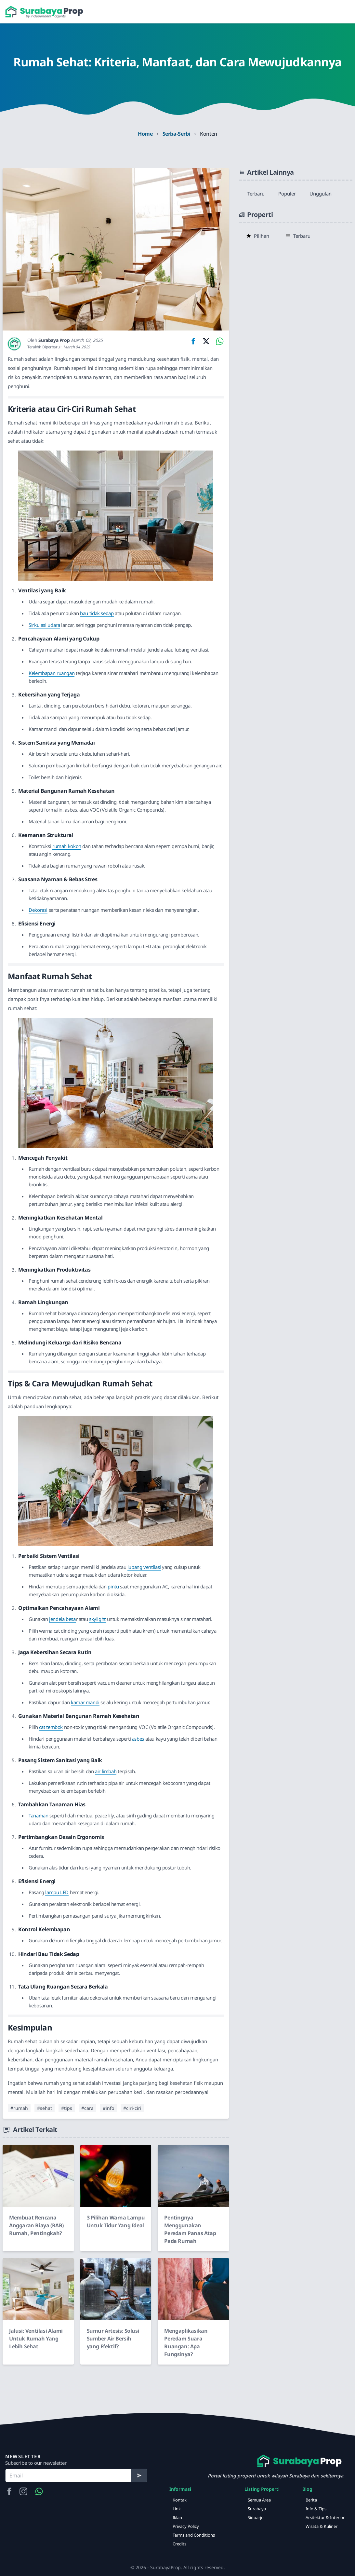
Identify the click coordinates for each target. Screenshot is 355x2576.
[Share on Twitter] (206, 341)
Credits (179, 2544)
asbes (138, 1738)
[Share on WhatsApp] (218, 341)
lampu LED (57, 1892)
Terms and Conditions (194, 2535)
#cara (87, 2108)
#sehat (44, 2108)
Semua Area (259, 2500)
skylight (97, 1619)
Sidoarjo (256, 2517)
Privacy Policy (186, 2526)
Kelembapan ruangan (51, 673)
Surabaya (257, 2509)
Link (177, 2509)
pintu (113, 1586)
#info (108, 2108)
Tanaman (38, 1815)
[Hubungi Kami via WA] (39, 2491)
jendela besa (62, 1619)
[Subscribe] (139, 2475)
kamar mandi (85, 1702)
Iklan (177, 2517)
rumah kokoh (66, 846)
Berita (311, 2500)
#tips (66, 2108)
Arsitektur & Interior (325, 2517)
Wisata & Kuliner (321, 2526)
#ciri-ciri (132, 2108)
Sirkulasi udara (44, 625)
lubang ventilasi (144, 1567)
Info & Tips (316, 2509)
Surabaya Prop (54, 340)
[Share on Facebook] (193, 341)
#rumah (19, 2108)
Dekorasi (38, 910)
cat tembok (51, 1727)
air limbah (105, 1771)
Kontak (180, 2500)
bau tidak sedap (96, 613)
